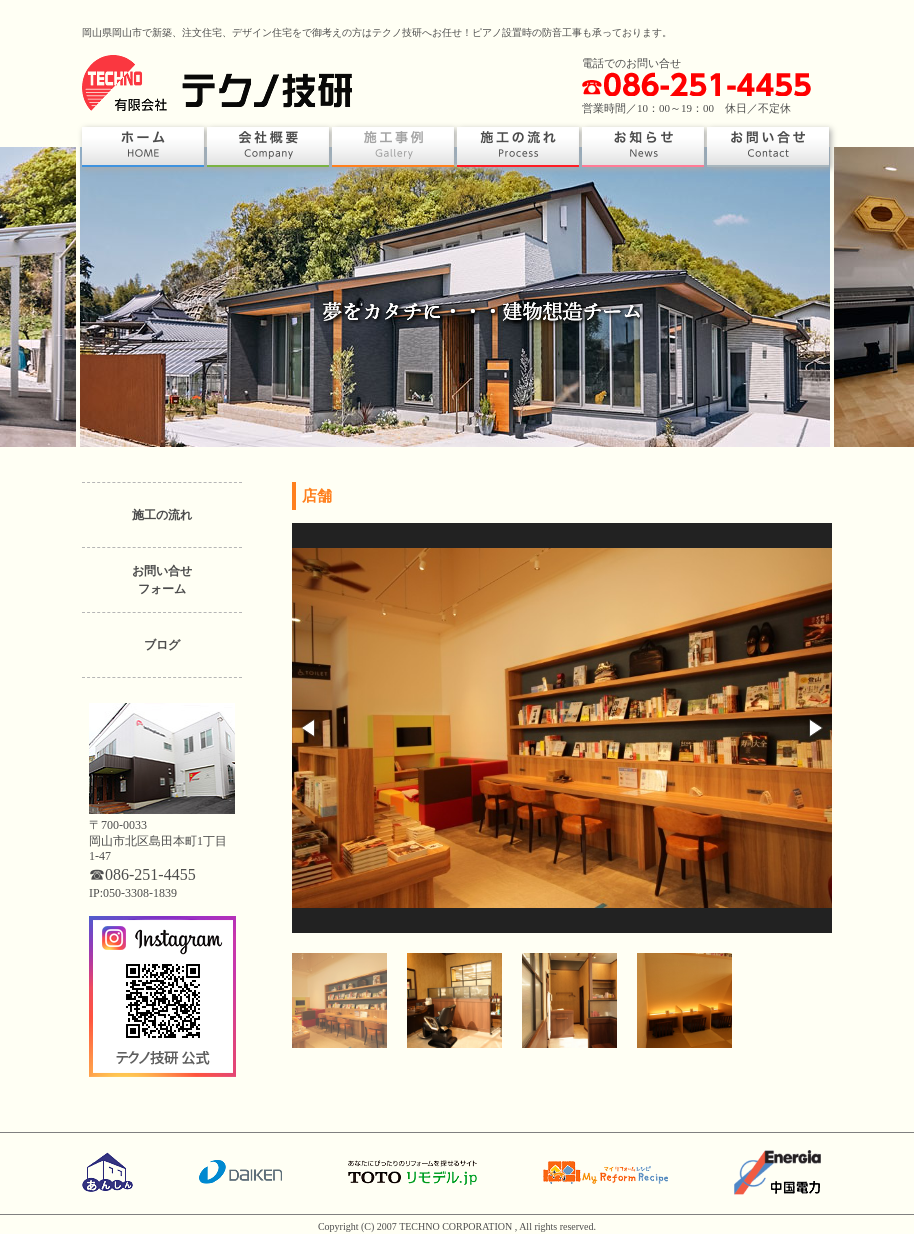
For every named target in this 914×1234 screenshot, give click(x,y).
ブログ (162, 645)
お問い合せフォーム (162, 580)
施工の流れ (162, 515)
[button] (310, 728)
